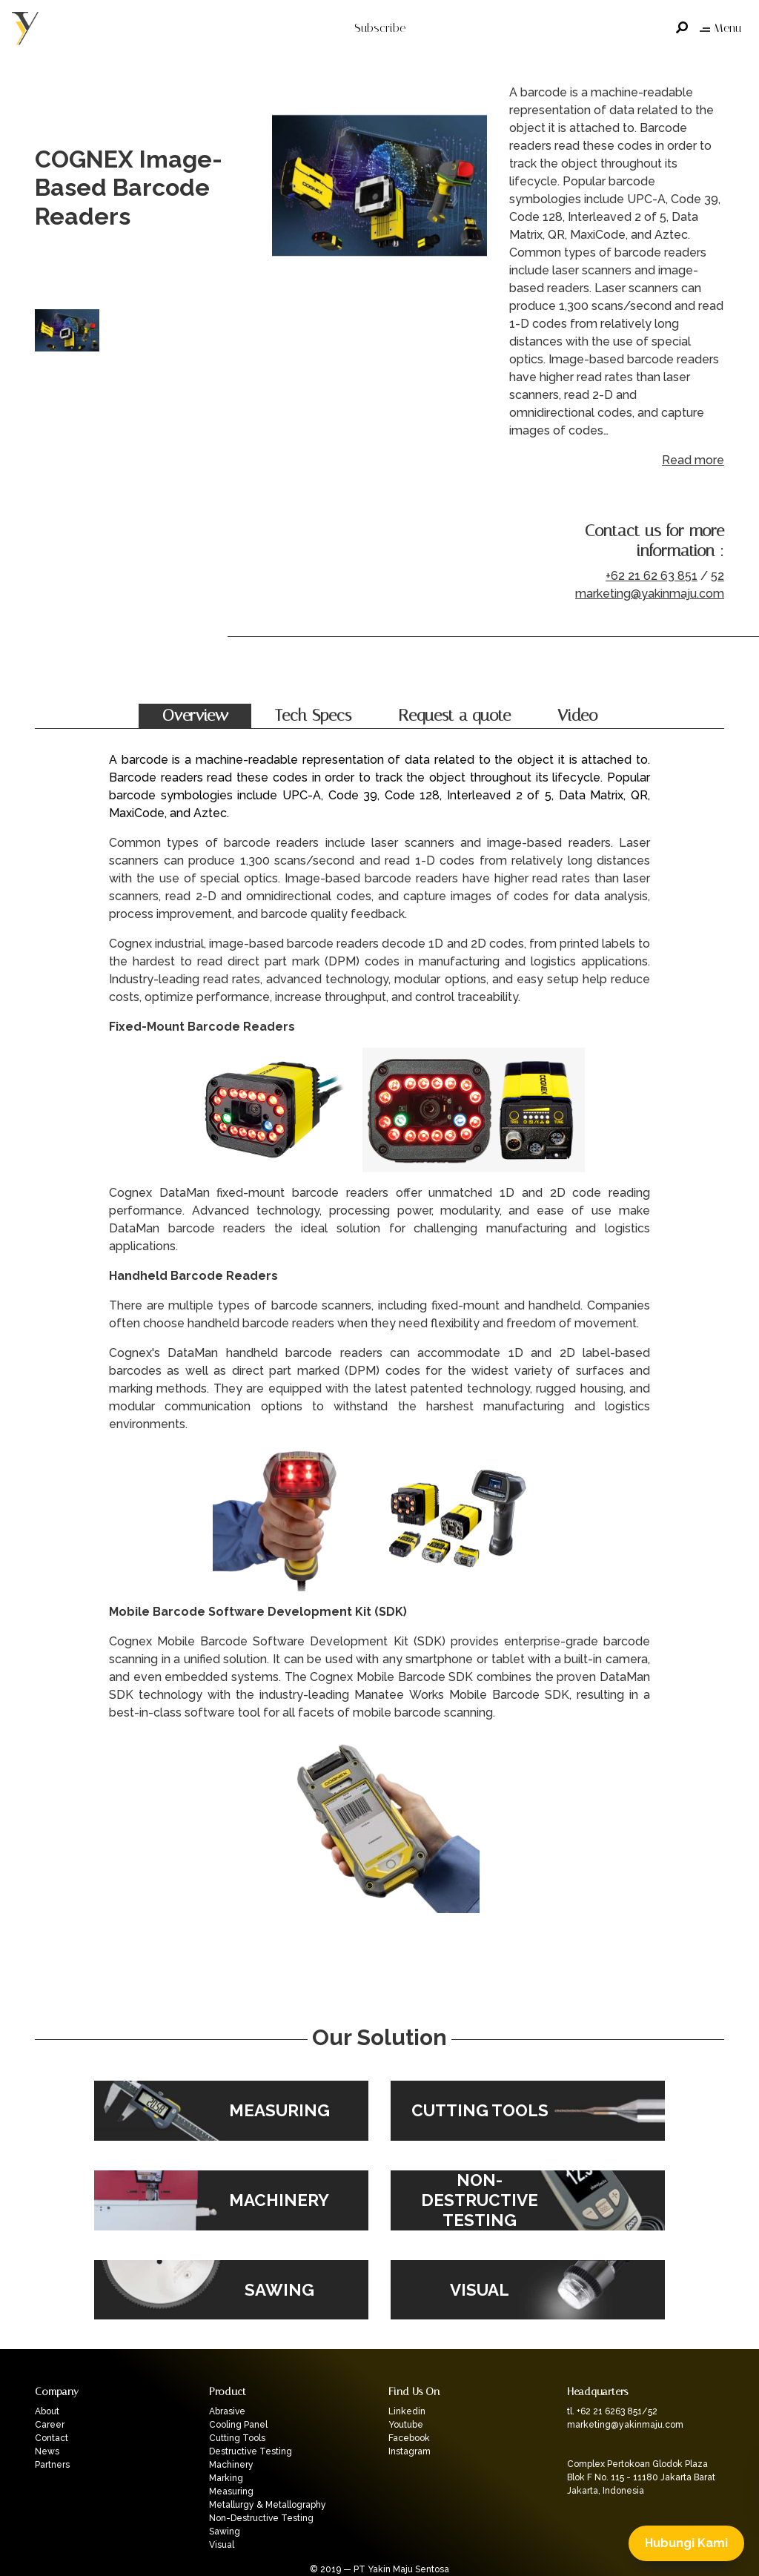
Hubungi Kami (686, 2543)
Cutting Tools (237, 2438)
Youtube (405, 2425)
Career (49, 2425)
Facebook (409, 2438)
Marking (226, 2478)
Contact (51, 2438)
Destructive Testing (250, 2451)
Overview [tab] (195, 715)
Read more (693, 460)
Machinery (231, 2465)
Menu (720, 28)
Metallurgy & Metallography (267, 2505)
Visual (221, 2545)
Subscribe (379, 28)
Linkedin (406, 2411)
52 (717, 576)
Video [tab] (577, 715)
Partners (52, 2465)
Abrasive (227, 2411)
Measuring (231, 2491)
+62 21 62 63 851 (651, 576)
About (47, 2411)
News (47, 2451)
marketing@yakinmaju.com (649, 594)
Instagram (409, 2451)
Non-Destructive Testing (261, 2518)
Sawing (224, 2531)
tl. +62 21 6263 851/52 (612, 2411)
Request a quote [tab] (454, 715)
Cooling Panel (238, 2425)
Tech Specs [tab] (313, 715)
